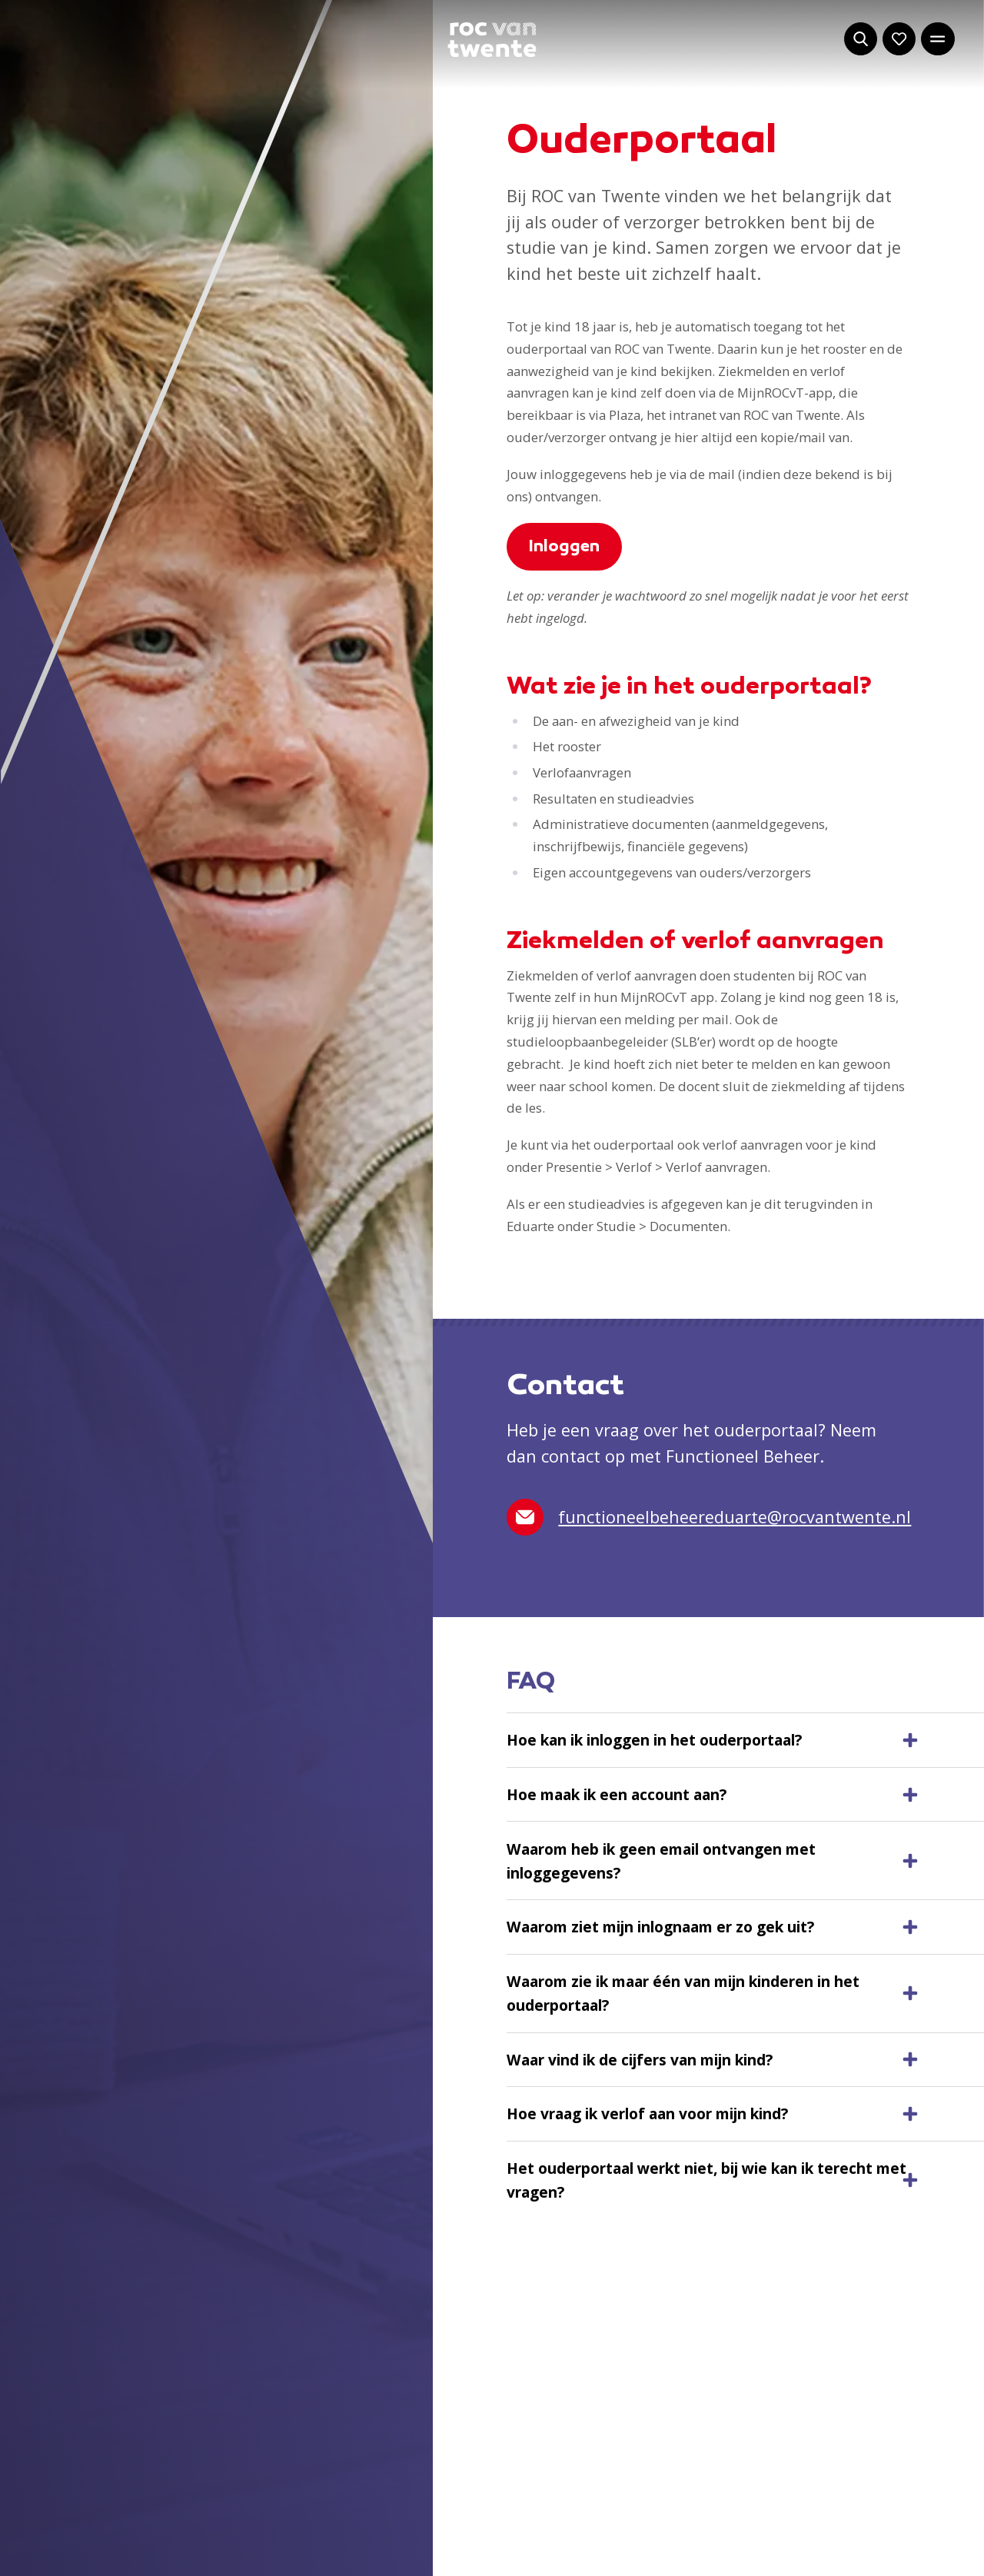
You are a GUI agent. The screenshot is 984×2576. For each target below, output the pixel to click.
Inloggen (564, 547)
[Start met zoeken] (860, 38)
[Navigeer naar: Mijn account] (899, 38)
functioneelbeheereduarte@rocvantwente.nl (709, 1517)
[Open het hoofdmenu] (937, 38)
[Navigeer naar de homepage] (491, 39)
